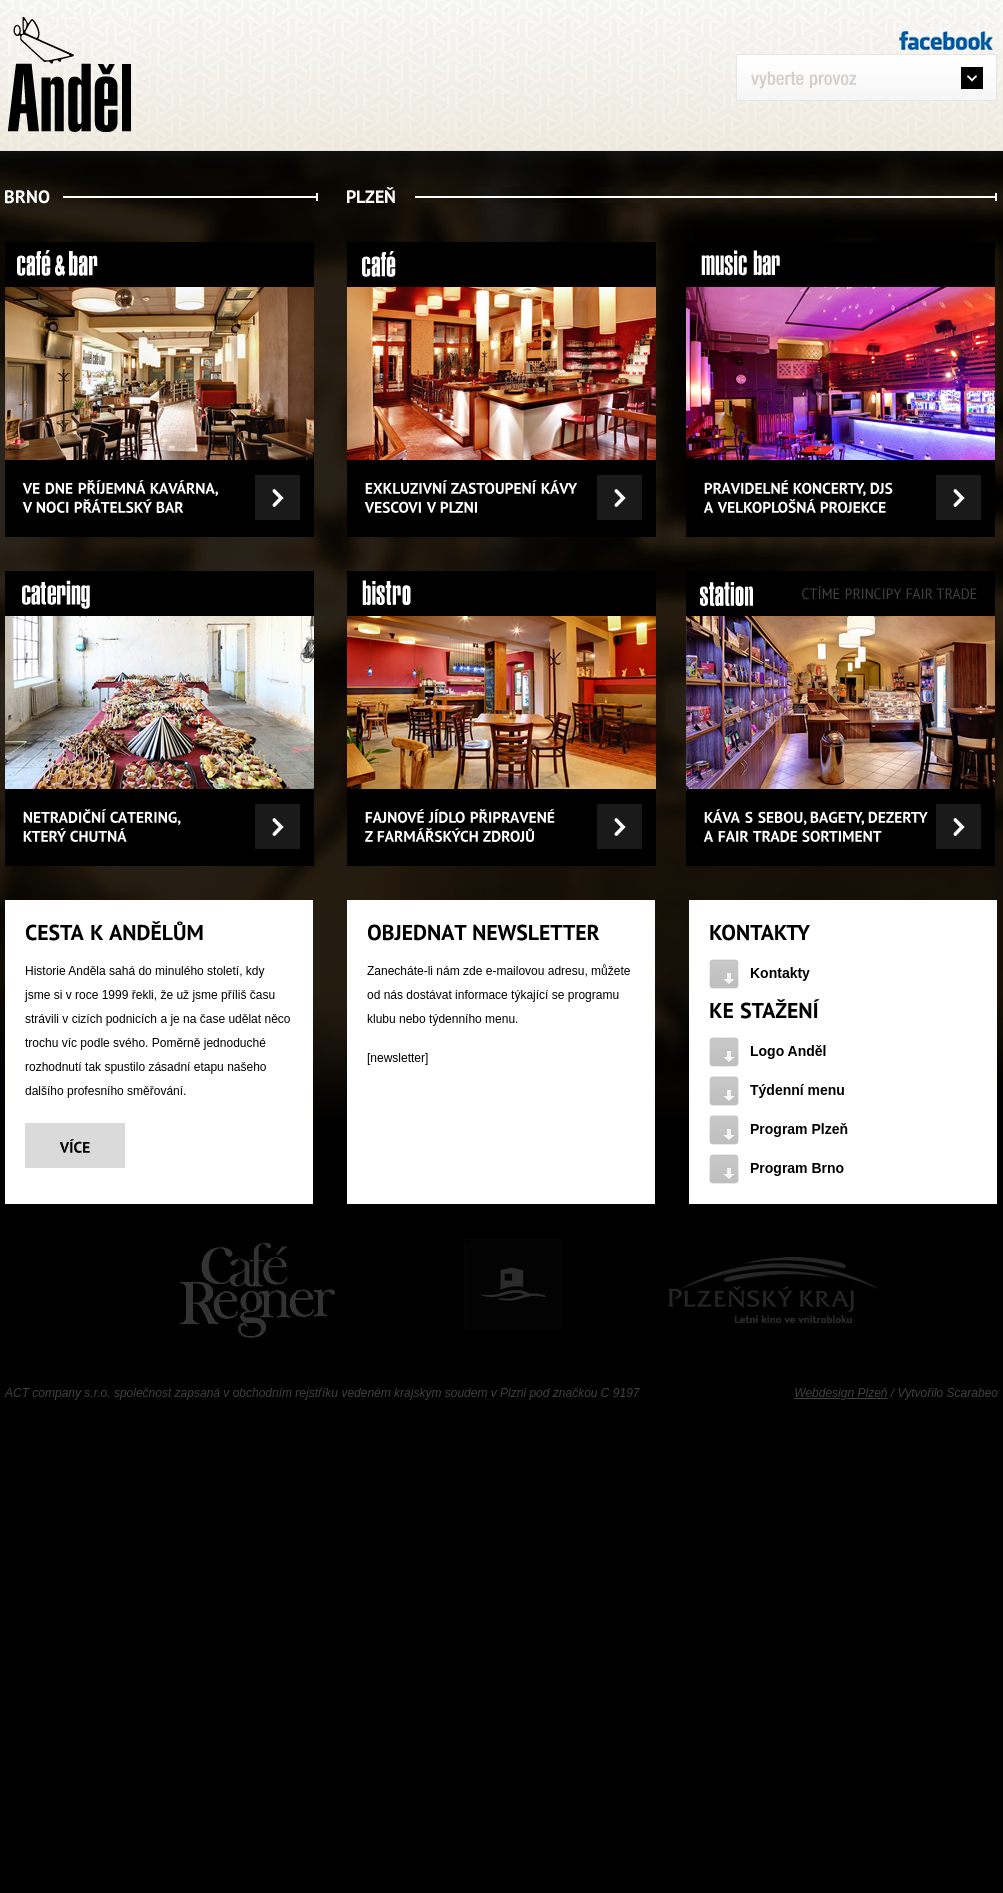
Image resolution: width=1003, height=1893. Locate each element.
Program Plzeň (799, 1129)
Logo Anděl (788, 1051)
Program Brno (797, 1168)
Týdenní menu (797, 1090)
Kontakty (780, 973)
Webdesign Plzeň (840, 1393)
